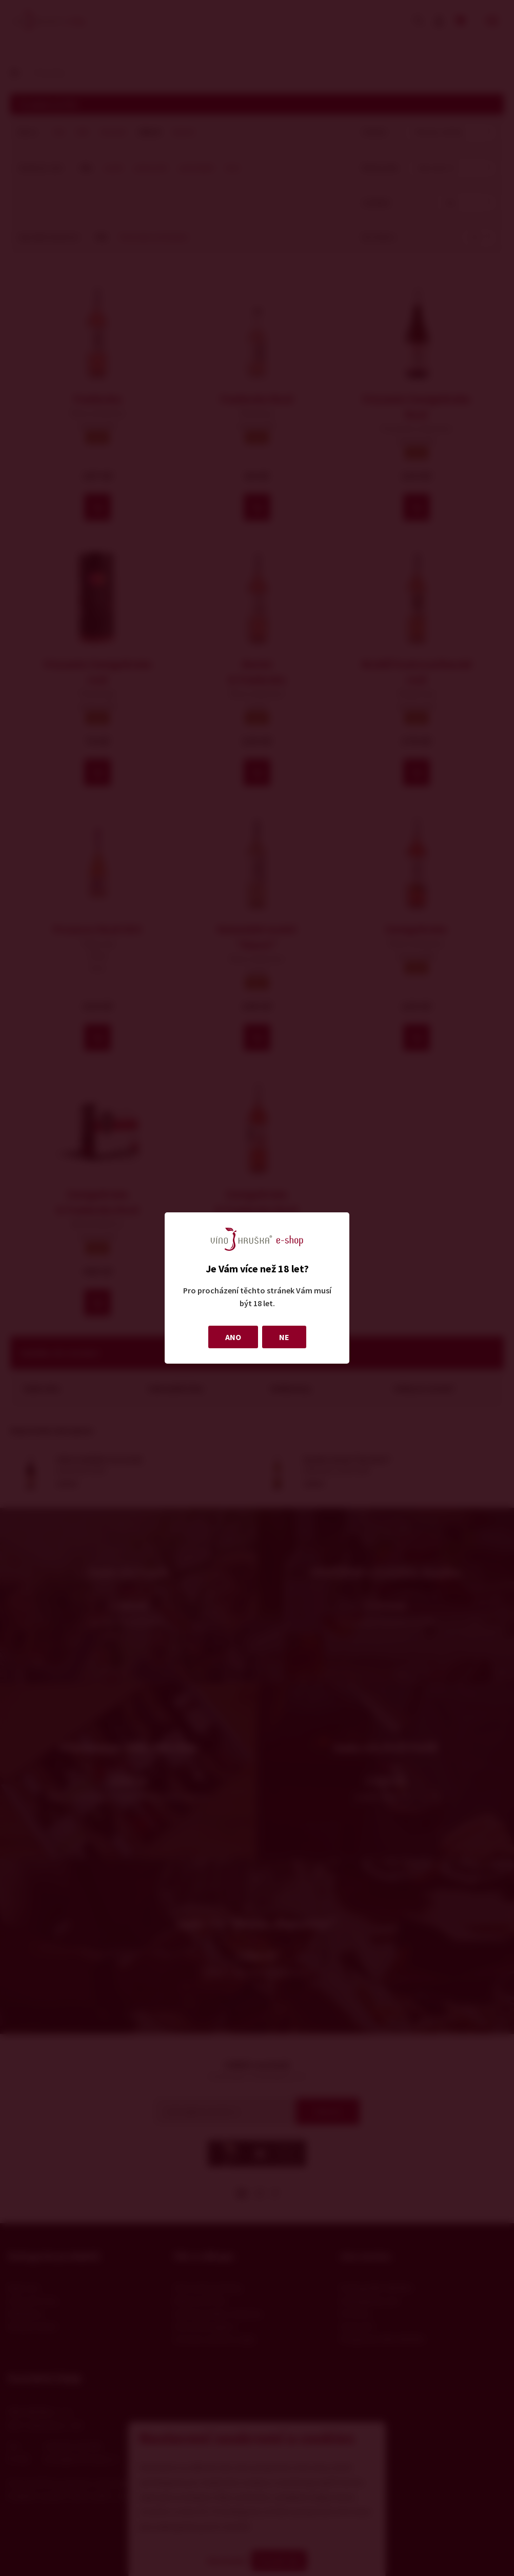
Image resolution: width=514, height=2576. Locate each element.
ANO (233, 1337)
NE (284, 1337)
